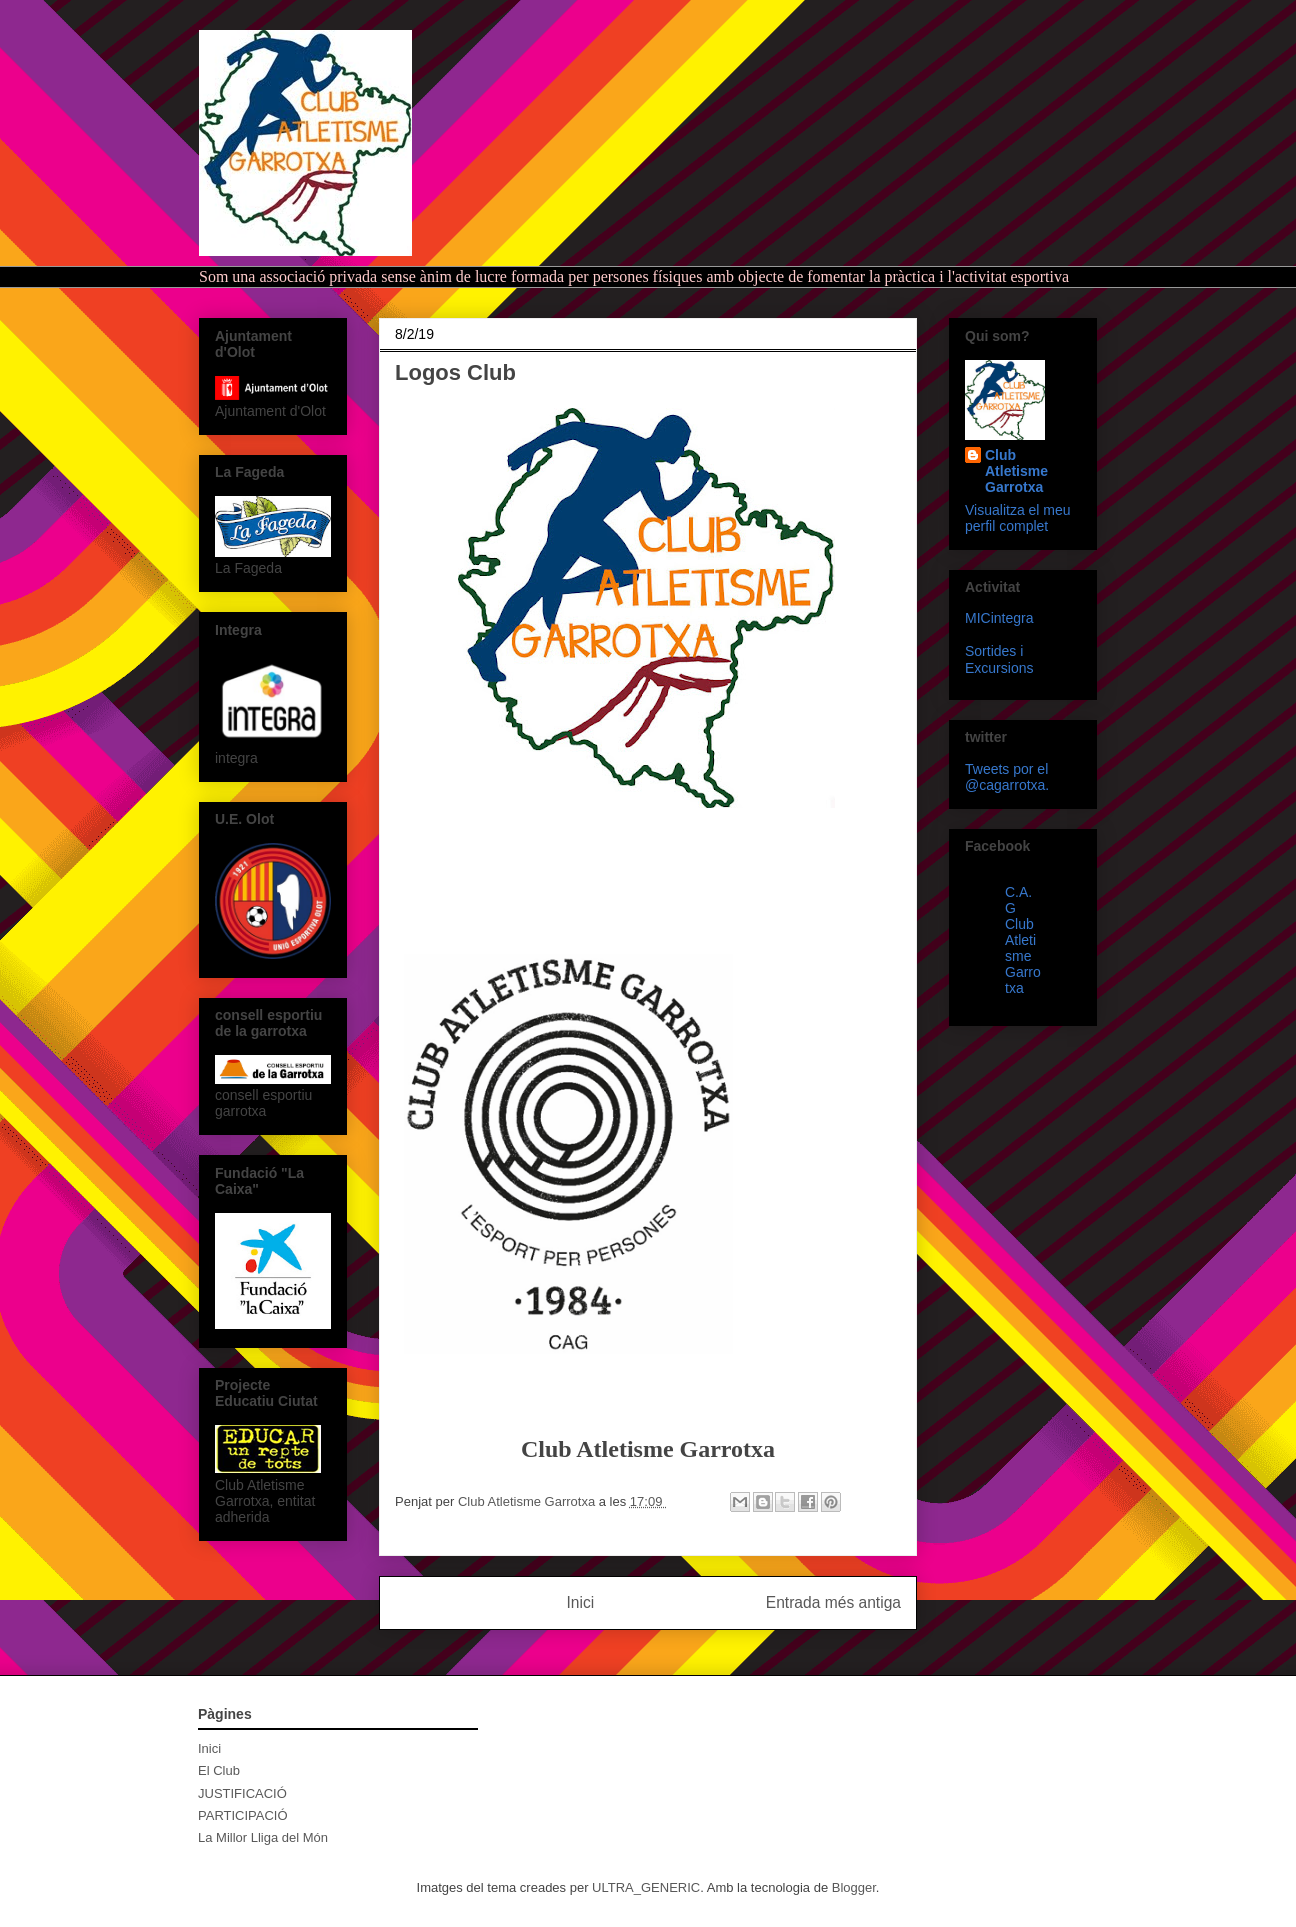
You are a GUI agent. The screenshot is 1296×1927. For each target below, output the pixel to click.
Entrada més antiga (833, 1602)
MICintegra (999, 618)
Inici (581, 1602)
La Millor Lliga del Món (263, 1837)
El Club (219, 1770)
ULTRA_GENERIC (646, 1887)
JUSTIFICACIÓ (242, 1793)
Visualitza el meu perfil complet (1018, 518)
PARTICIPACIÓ (243, 1815)
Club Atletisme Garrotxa (1016, 471)
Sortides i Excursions (999, 659)
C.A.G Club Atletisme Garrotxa (1023, 940)
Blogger (854, 1887)
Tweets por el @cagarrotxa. (1007, 777)
